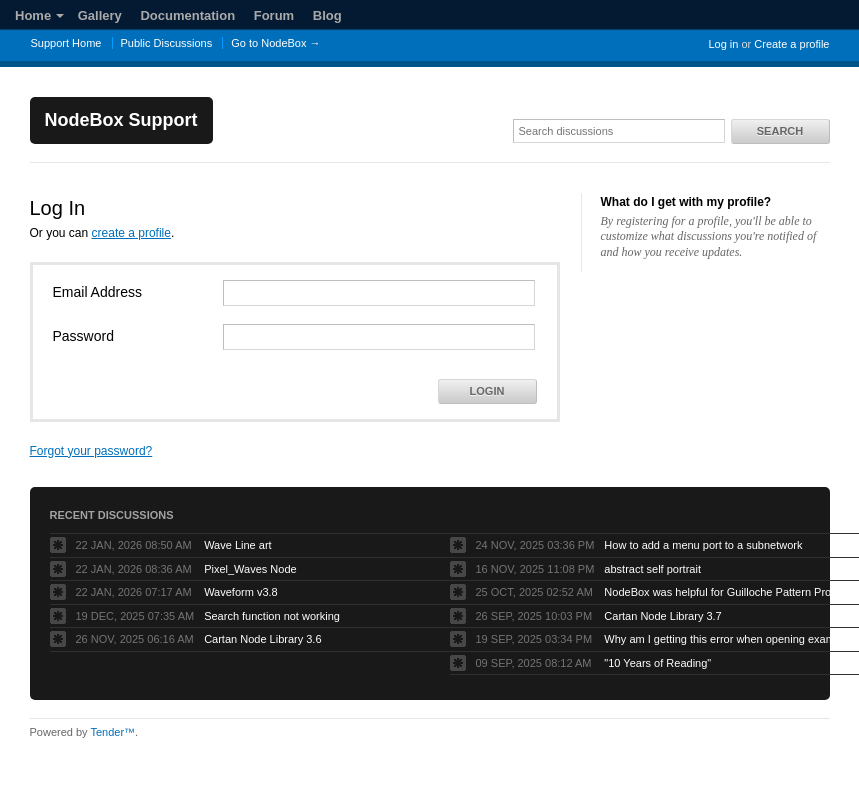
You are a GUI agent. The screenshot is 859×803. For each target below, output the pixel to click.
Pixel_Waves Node (250, 569)
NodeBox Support (121, 120)
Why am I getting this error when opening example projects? (729, 639)
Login (487, 391)
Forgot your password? (91, 451)
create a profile (131, 233)
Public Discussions (167, 43)
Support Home (66, 43)
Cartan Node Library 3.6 (262, 639)
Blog (327, 15)
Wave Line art (237, 545)
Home (39, 15)
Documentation (187, 15)
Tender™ (112, 732)
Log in (723, 44)
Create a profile (791, 44)
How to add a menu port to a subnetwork (703, 545)
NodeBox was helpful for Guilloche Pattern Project (726, 592)
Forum (274, 15)
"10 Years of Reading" (657, 663)
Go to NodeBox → (275, 43)
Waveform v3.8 (241, 592)
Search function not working (272, 616)
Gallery (100, 15)
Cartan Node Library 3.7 (662, 616)
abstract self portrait (652, 569)
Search (780, 131)
